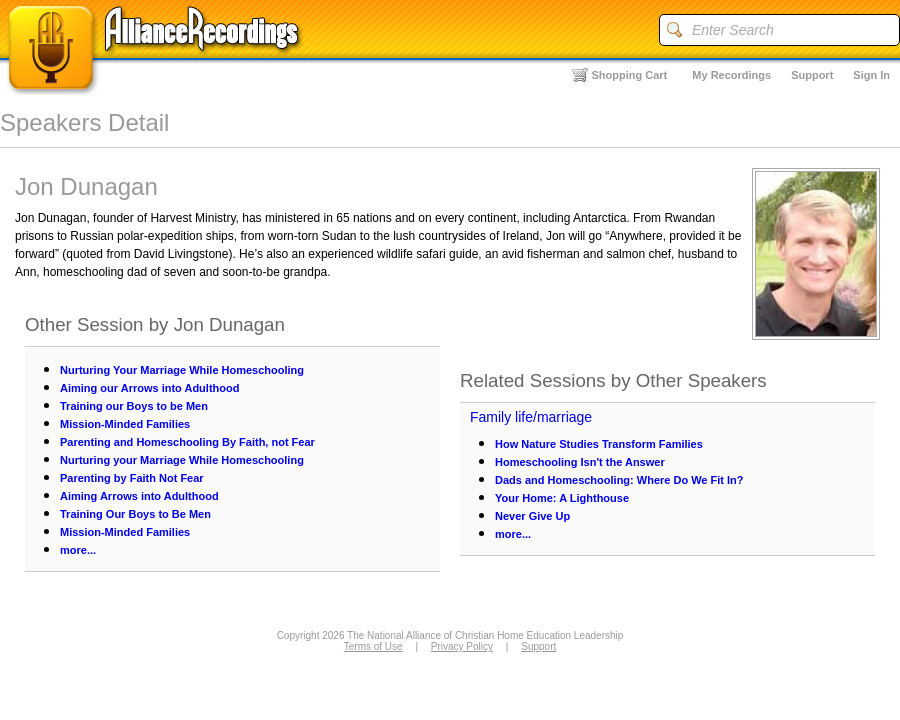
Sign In (871, 75)
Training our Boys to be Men (134, 406)
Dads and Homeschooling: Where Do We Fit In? (619, 480)
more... (78, 550)
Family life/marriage (531, 417)
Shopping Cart (630, 75)
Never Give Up (532, 516)
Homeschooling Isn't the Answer (580, 462)
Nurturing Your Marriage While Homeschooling (182, 370)
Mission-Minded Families (125, 424)
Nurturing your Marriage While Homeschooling (182, 460)
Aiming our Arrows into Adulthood (149, 388)
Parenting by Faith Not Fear (132, 478)
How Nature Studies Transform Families (599, 444)
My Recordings (731, 75)
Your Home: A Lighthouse (562, 498)
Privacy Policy (462, 646)
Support (812, 75)
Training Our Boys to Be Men (135, 514)
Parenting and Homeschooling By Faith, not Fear (187, 442)
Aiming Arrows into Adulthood (139, 496)
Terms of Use (373, 646)
